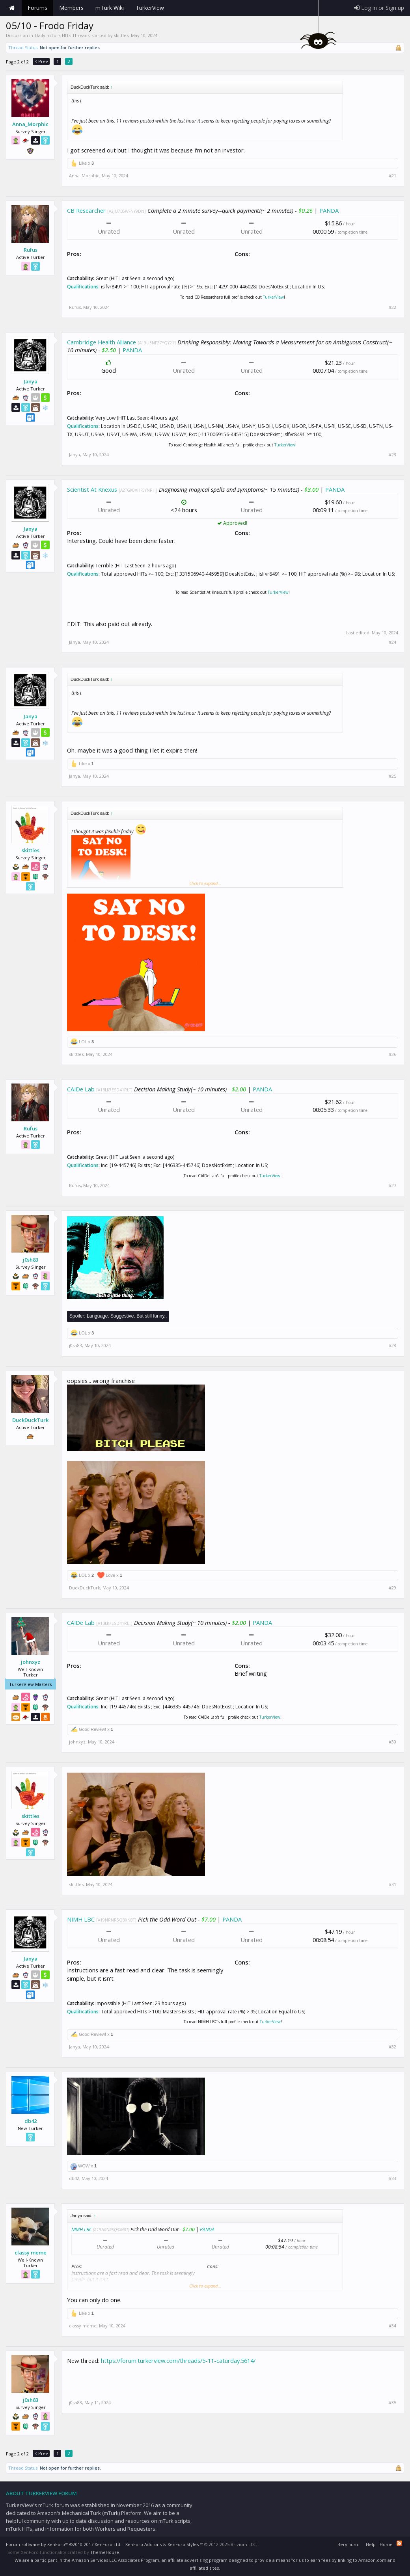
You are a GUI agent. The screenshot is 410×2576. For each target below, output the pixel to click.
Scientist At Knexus (92, 489)
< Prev (41, 61)
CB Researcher (86, 210)
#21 (392, 175)
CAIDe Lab (81, 1089)
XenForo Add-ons (143, 2544)
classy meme (31, 2252)
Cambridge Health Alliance (101, 342)
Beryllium (347, 2544)
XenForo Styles (183, 2544)
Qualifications (83, 286)
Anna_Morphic (30, 124)
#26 (392, 1054)
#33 (392, 2178)
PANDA (329, 210)
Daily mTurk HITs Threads (62, 35)
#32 (392, 2047)
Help (371, 2544)
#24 (392, 642)
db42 (30, 2121)
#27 (392, 1185)
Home (12, 8)
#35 (392, 2402)
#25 (392, 776)
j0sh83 (30, 1259)
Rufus (30, 250)
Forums (37, 7)
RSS (399, 2543)
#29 (392, 1588)
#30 (392, 1742)
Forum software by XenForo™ (63, 2544)
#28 (392, 1345)
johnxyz (30, 1662)
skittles (121, 35)
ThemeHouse (104, 2552)
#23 (392, 454)
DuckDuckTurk (30, 1420)
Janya (30, 381)
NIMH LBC (81, 1919)
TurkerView (273, 297)
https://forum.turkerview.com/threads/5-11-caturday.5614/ (178, 2360)
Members (71, 7)
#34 (392, 2326)
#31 (392, 1884)
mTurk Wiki (109, 7)
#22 (392, 307)
